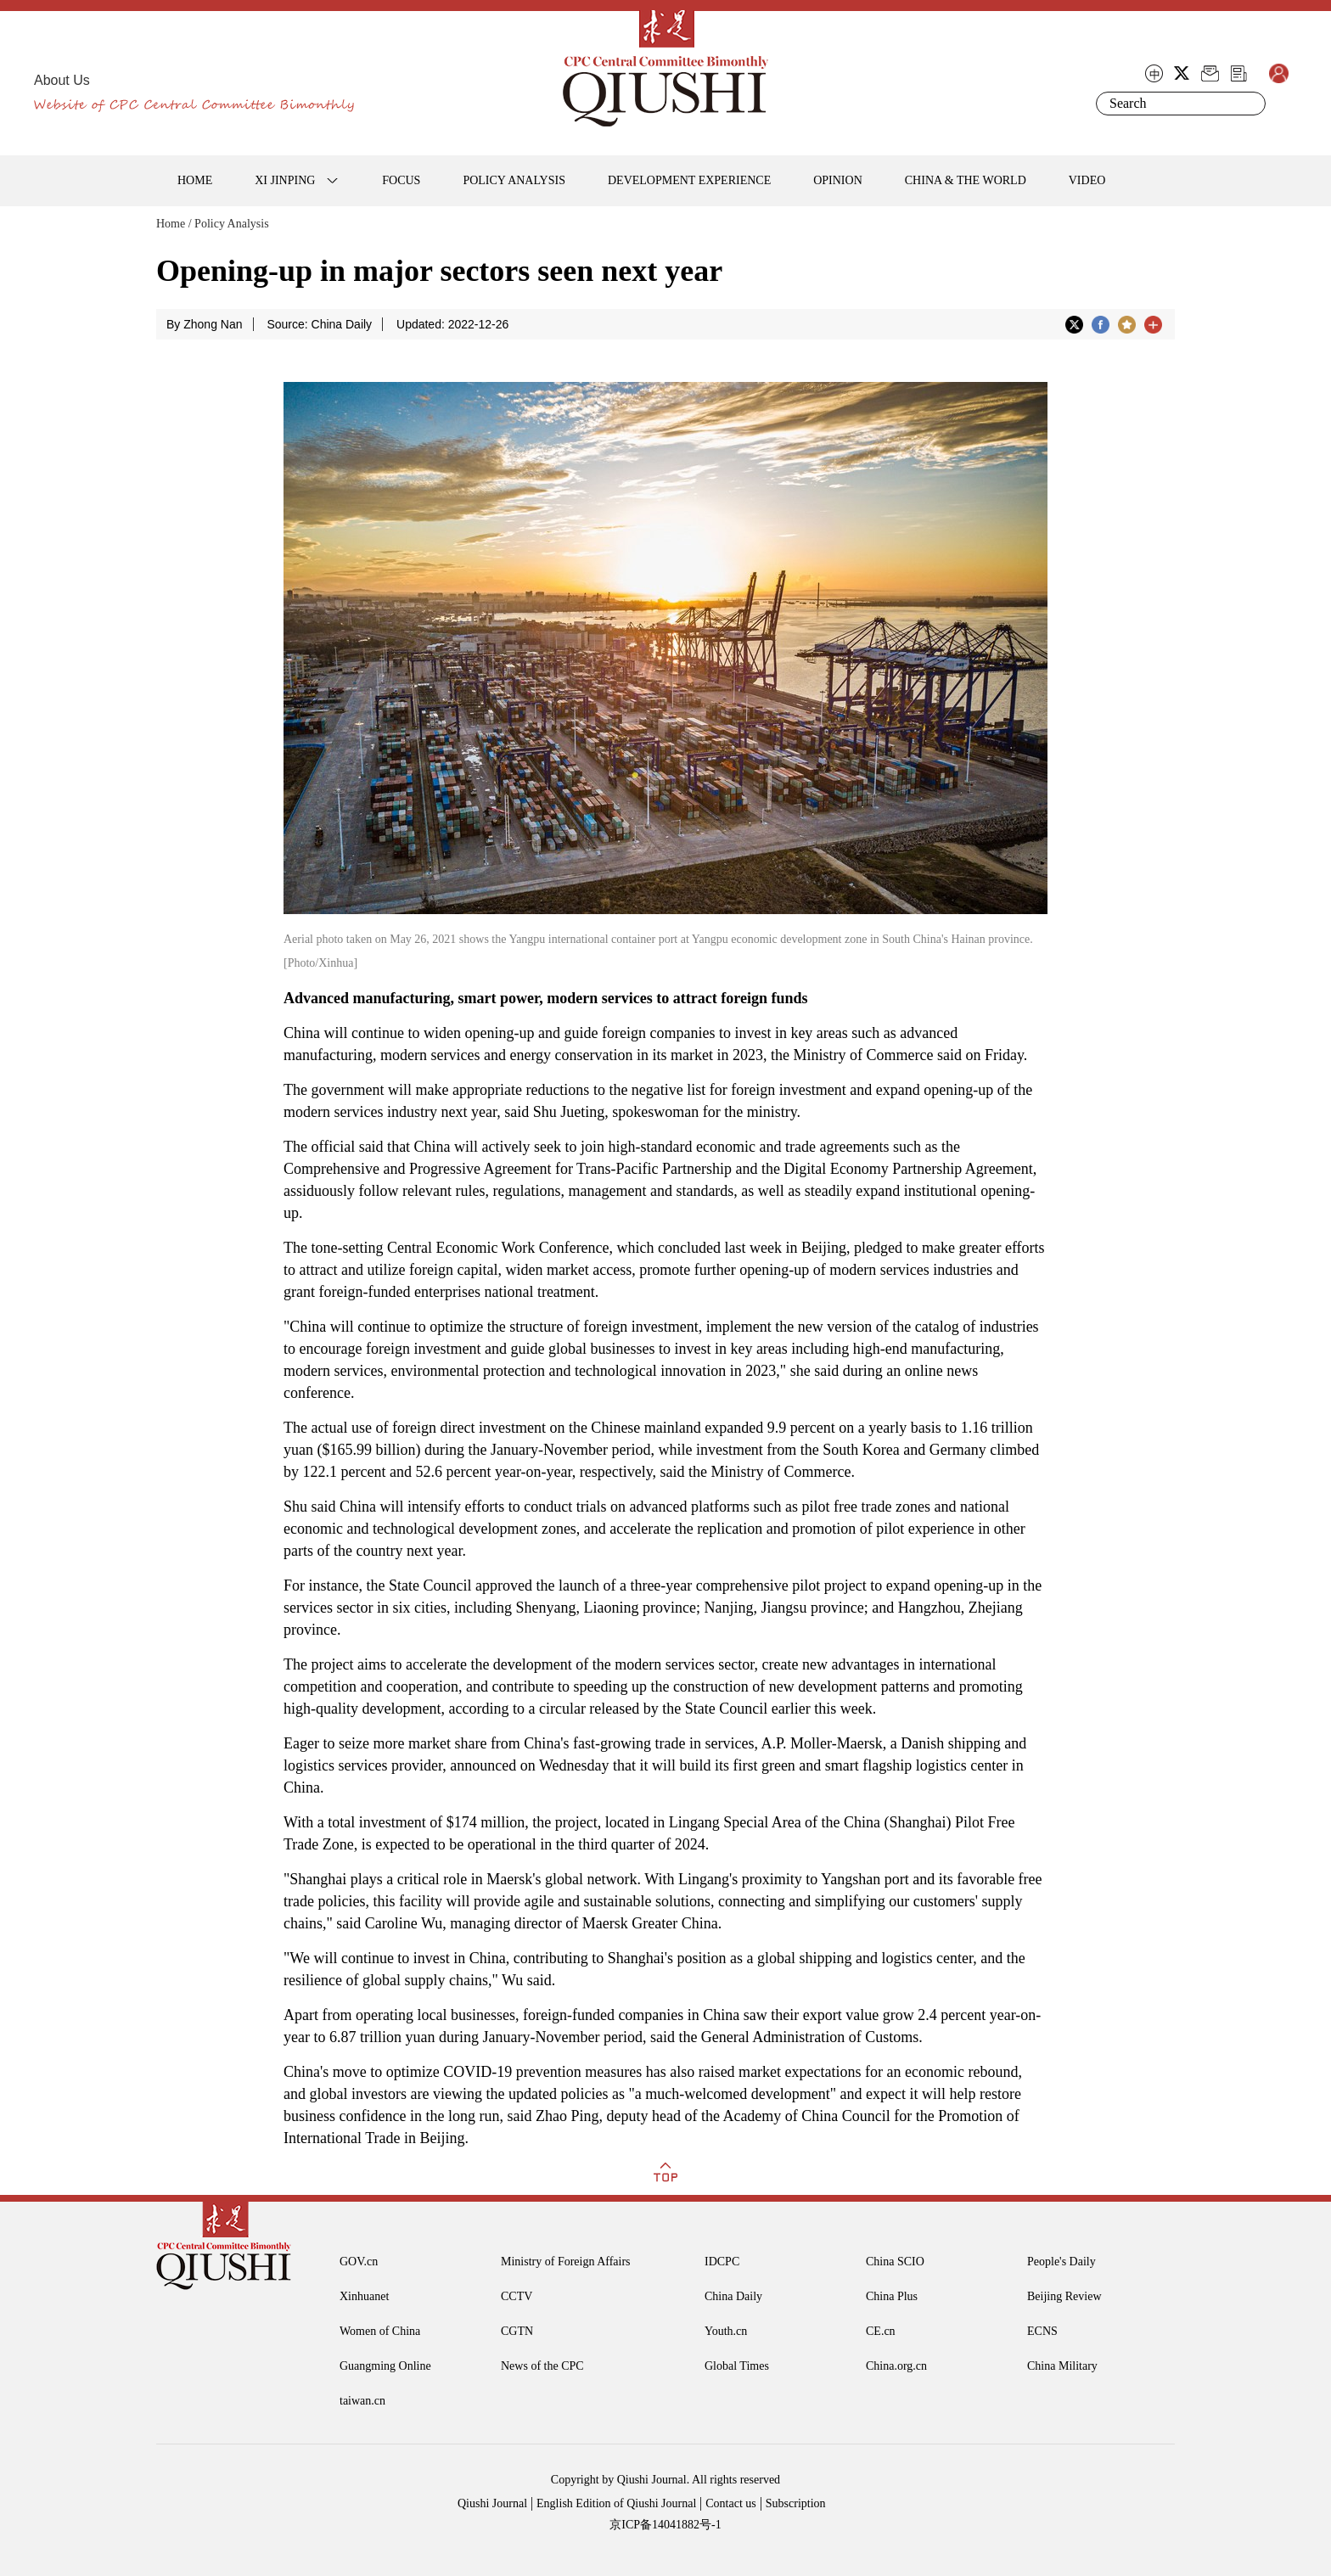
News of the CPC (542, 2366)
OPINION (837, 180)
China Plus (892, 2296)
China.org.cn (896, 2366)
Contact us (730, 2503)
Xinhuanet (364, 2296)
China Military (1062, 2366)
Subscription (796, 2503)
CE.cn (881, 2331)
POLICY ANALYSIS (514, 180)
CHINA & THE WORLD (965, 180)
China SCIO (895, 2261)
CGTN (517, 2331)
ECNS (1042, 2331)
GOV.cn (359, 2261)
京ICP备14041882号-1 (665, 2524)
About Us (62, 80)
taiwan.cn (362, 2400)
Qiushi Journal (492, 2503)
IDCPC (722, 2261)
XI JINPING (285, 180)
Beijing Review (1064, 2296)
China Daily (733, 2296)
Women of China (380, 2331)
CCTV (516, 2296)
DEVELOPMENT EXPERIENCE (689, 180)
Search (1249, 104)
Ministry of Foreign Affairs (566, 2261)
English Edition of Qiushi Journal (616, 2503)
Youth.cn (726, 2331)
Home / (174, 223)
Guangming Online (385, 2366)
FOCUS (401, 180)
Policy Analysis (231, 223)
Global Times (737, 2366)
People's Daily (1061, 2261)
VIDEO (1087, 180)
